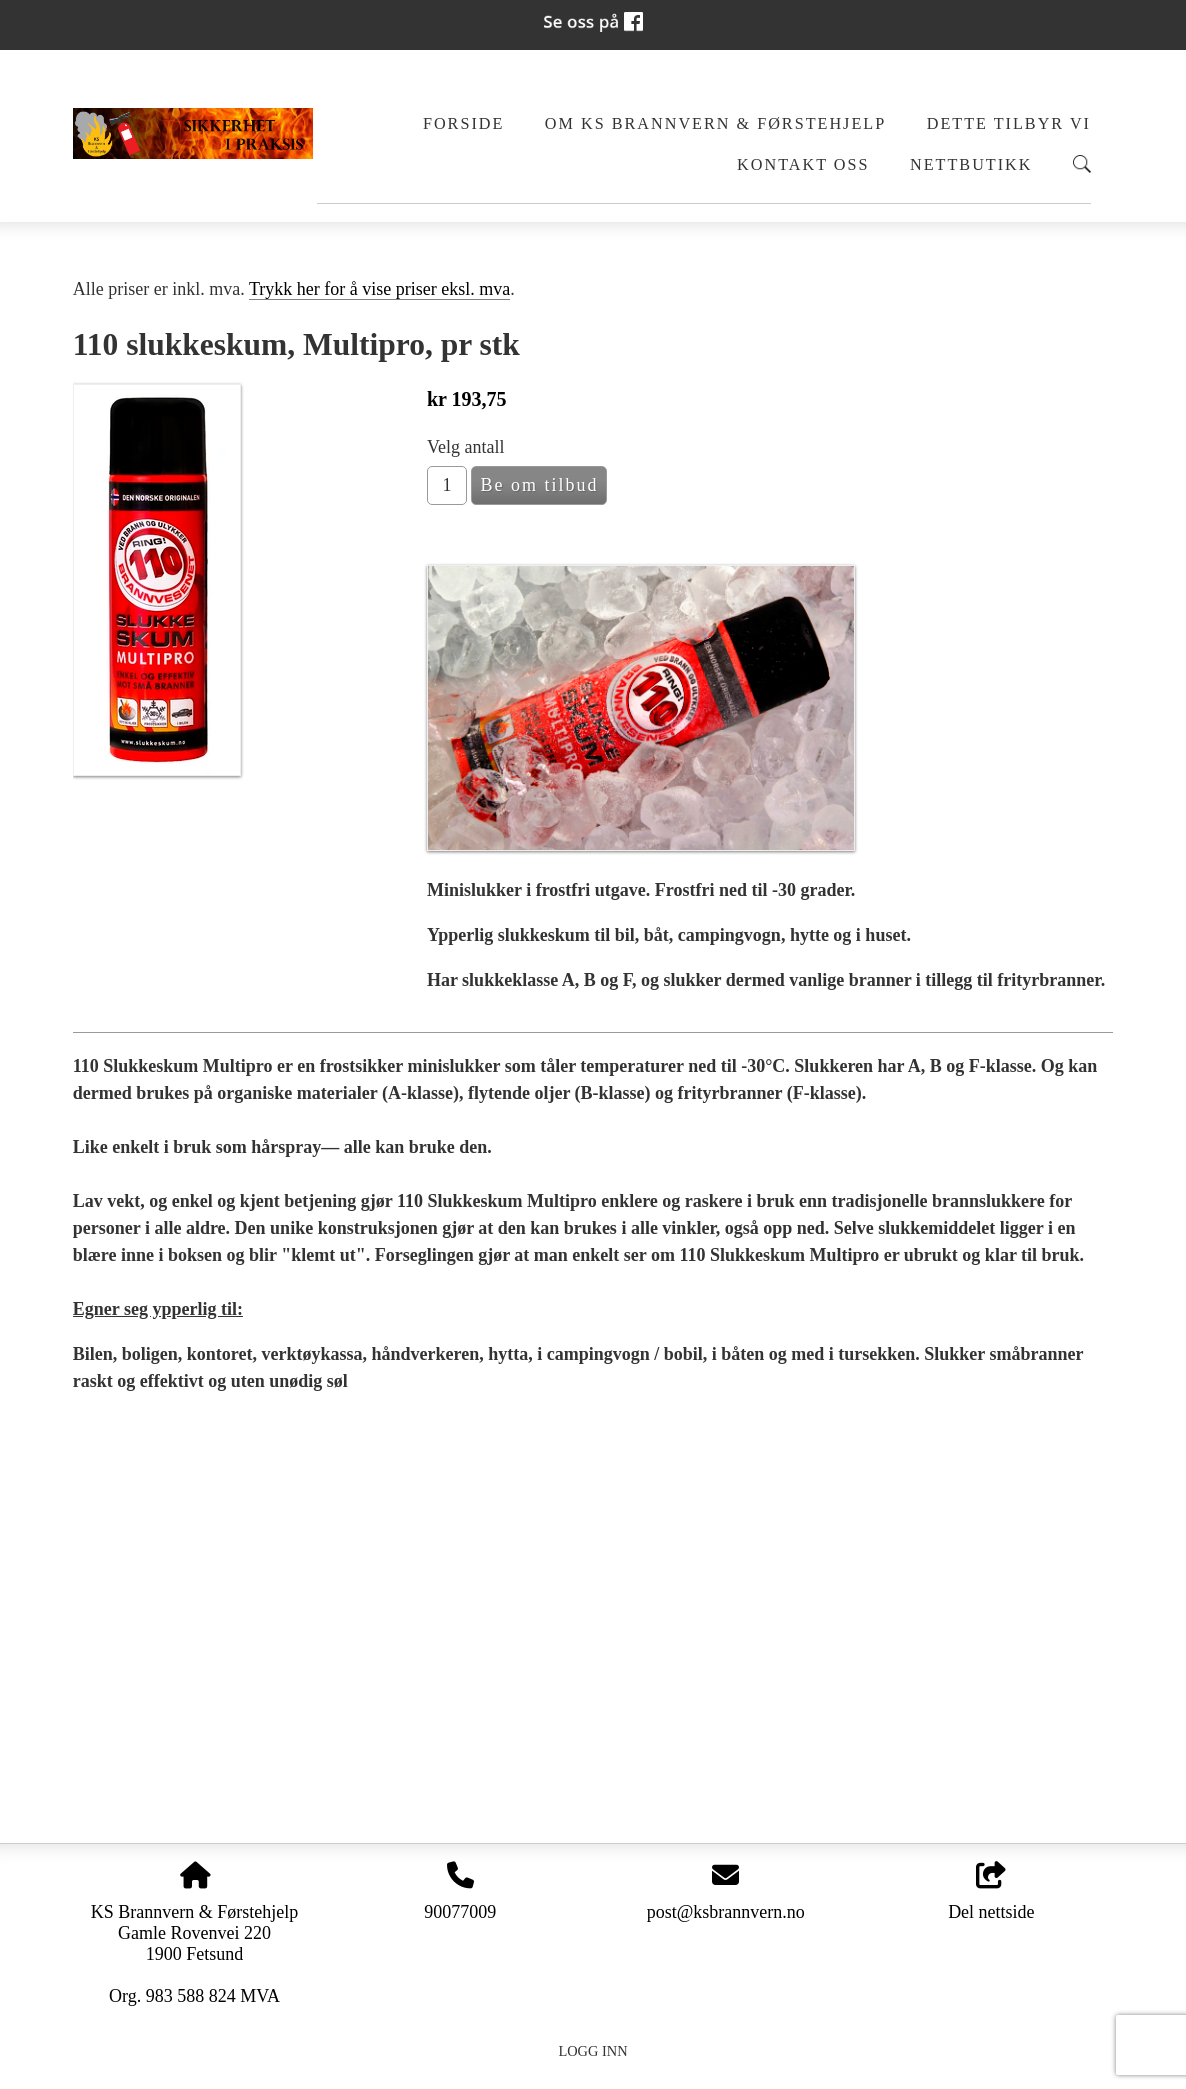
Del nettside (991, 1892)
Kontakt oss (803, 165)
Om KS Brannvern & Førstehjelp (715, 124)
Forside (463, 124)
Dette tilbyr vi (1009, 124)
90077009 (460, 1912)
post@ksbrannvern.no (726, 1912)
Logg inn (592, 2051)
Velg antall (465, 447)
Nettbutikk (971, 165)
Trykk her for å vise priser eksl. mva (379, 289)
